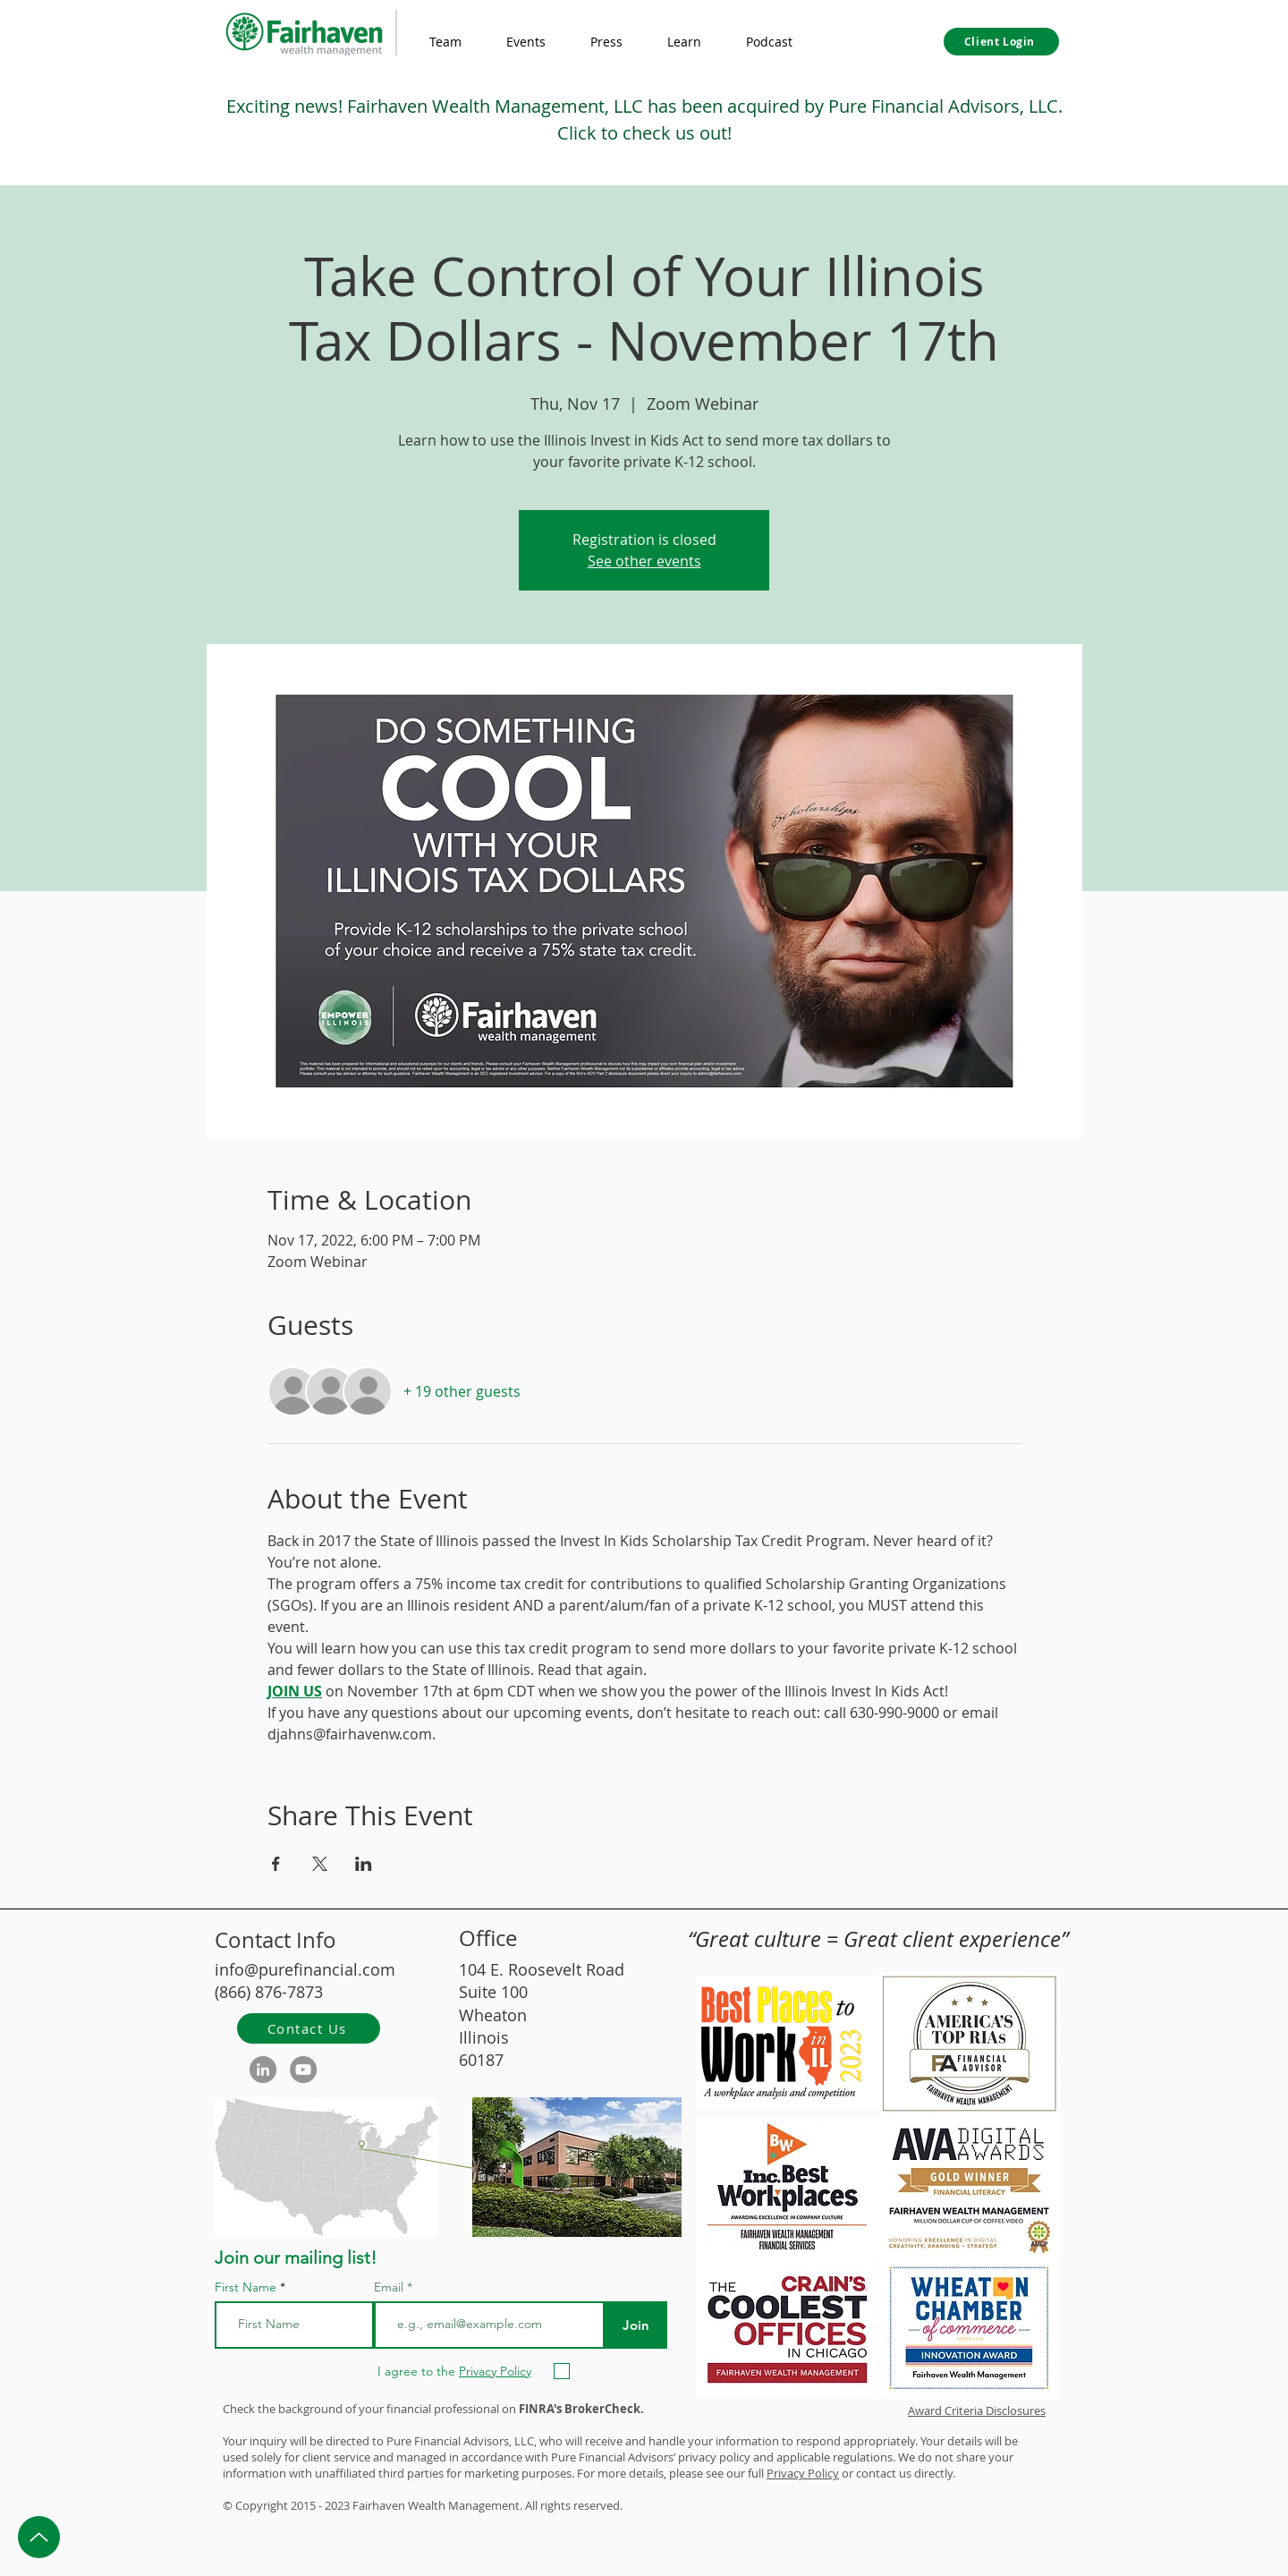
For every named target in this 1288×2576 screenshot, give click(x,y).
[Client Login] (1001, 41)
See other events (644, 561)
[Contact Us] (308, 2028)
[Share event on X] (319, 1864)
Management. (485, 2505)
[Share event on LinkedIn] (363, 1864)
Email (390, 2287)
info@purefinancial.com (305, 1969)
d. (618, 2505)
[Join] (635, 2325)
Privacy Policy (803, 2473)
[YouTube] (303, 2069)
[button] (684, 42)
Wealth (426, 2505)
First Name (245, 2287)
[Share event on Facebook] (275, 1864)
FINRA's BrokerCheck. (581, 2409)
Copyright (261, 2505)
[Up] (39, 2537)
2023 (337, 2505)
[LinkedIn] (263, 2069)
